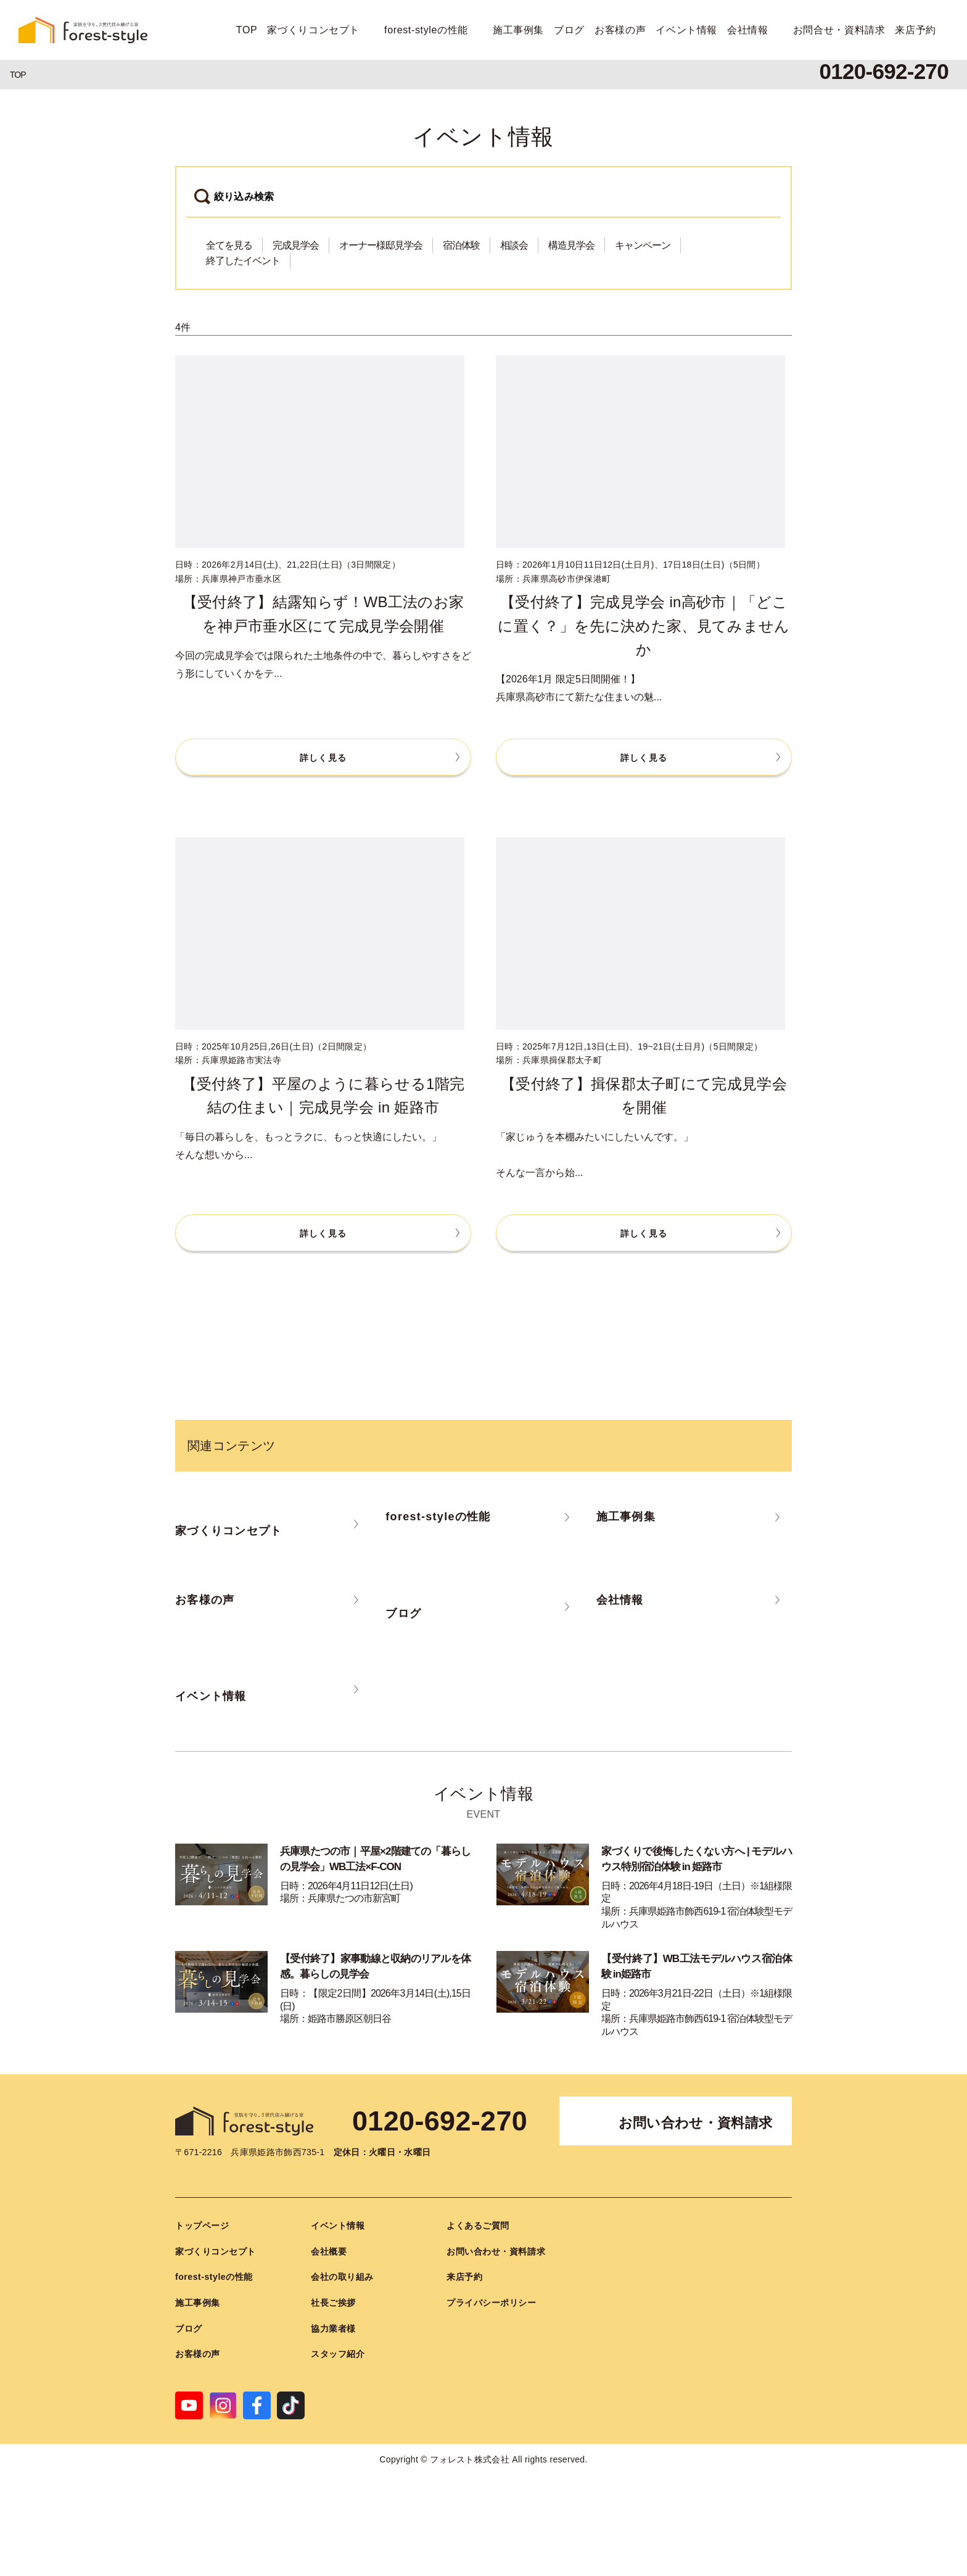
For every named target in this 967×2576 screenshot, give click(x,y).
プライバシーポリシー (491, 2303)
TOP (247, 30)
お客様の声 (620, 30)
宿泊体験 (461, 245)
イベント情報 (686, 30)
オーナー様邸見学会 (380, 245)
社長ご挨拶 (333, 2303)
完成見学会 (296, 245)
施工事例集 (518, 30)
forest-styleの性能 (426, 30)
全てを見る (229, 245)
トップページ (202, 2225)
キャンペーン (642, 245)
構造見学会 (571, 245)
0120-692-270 (439, 2121)
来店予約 (915, 30)
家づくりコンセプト (313, 30)
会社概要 (329, 2251)
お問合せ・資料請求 (839, 30)
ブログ (569, 30)
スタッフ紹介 (337, 2354)
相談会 (514, 245)
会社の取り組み (342, 2277)
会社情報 (747, 30)
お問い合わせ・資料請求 (696, 2123)
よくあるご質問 (477, 2225)
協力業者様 (333, 2329)
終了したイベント (243, 260)
